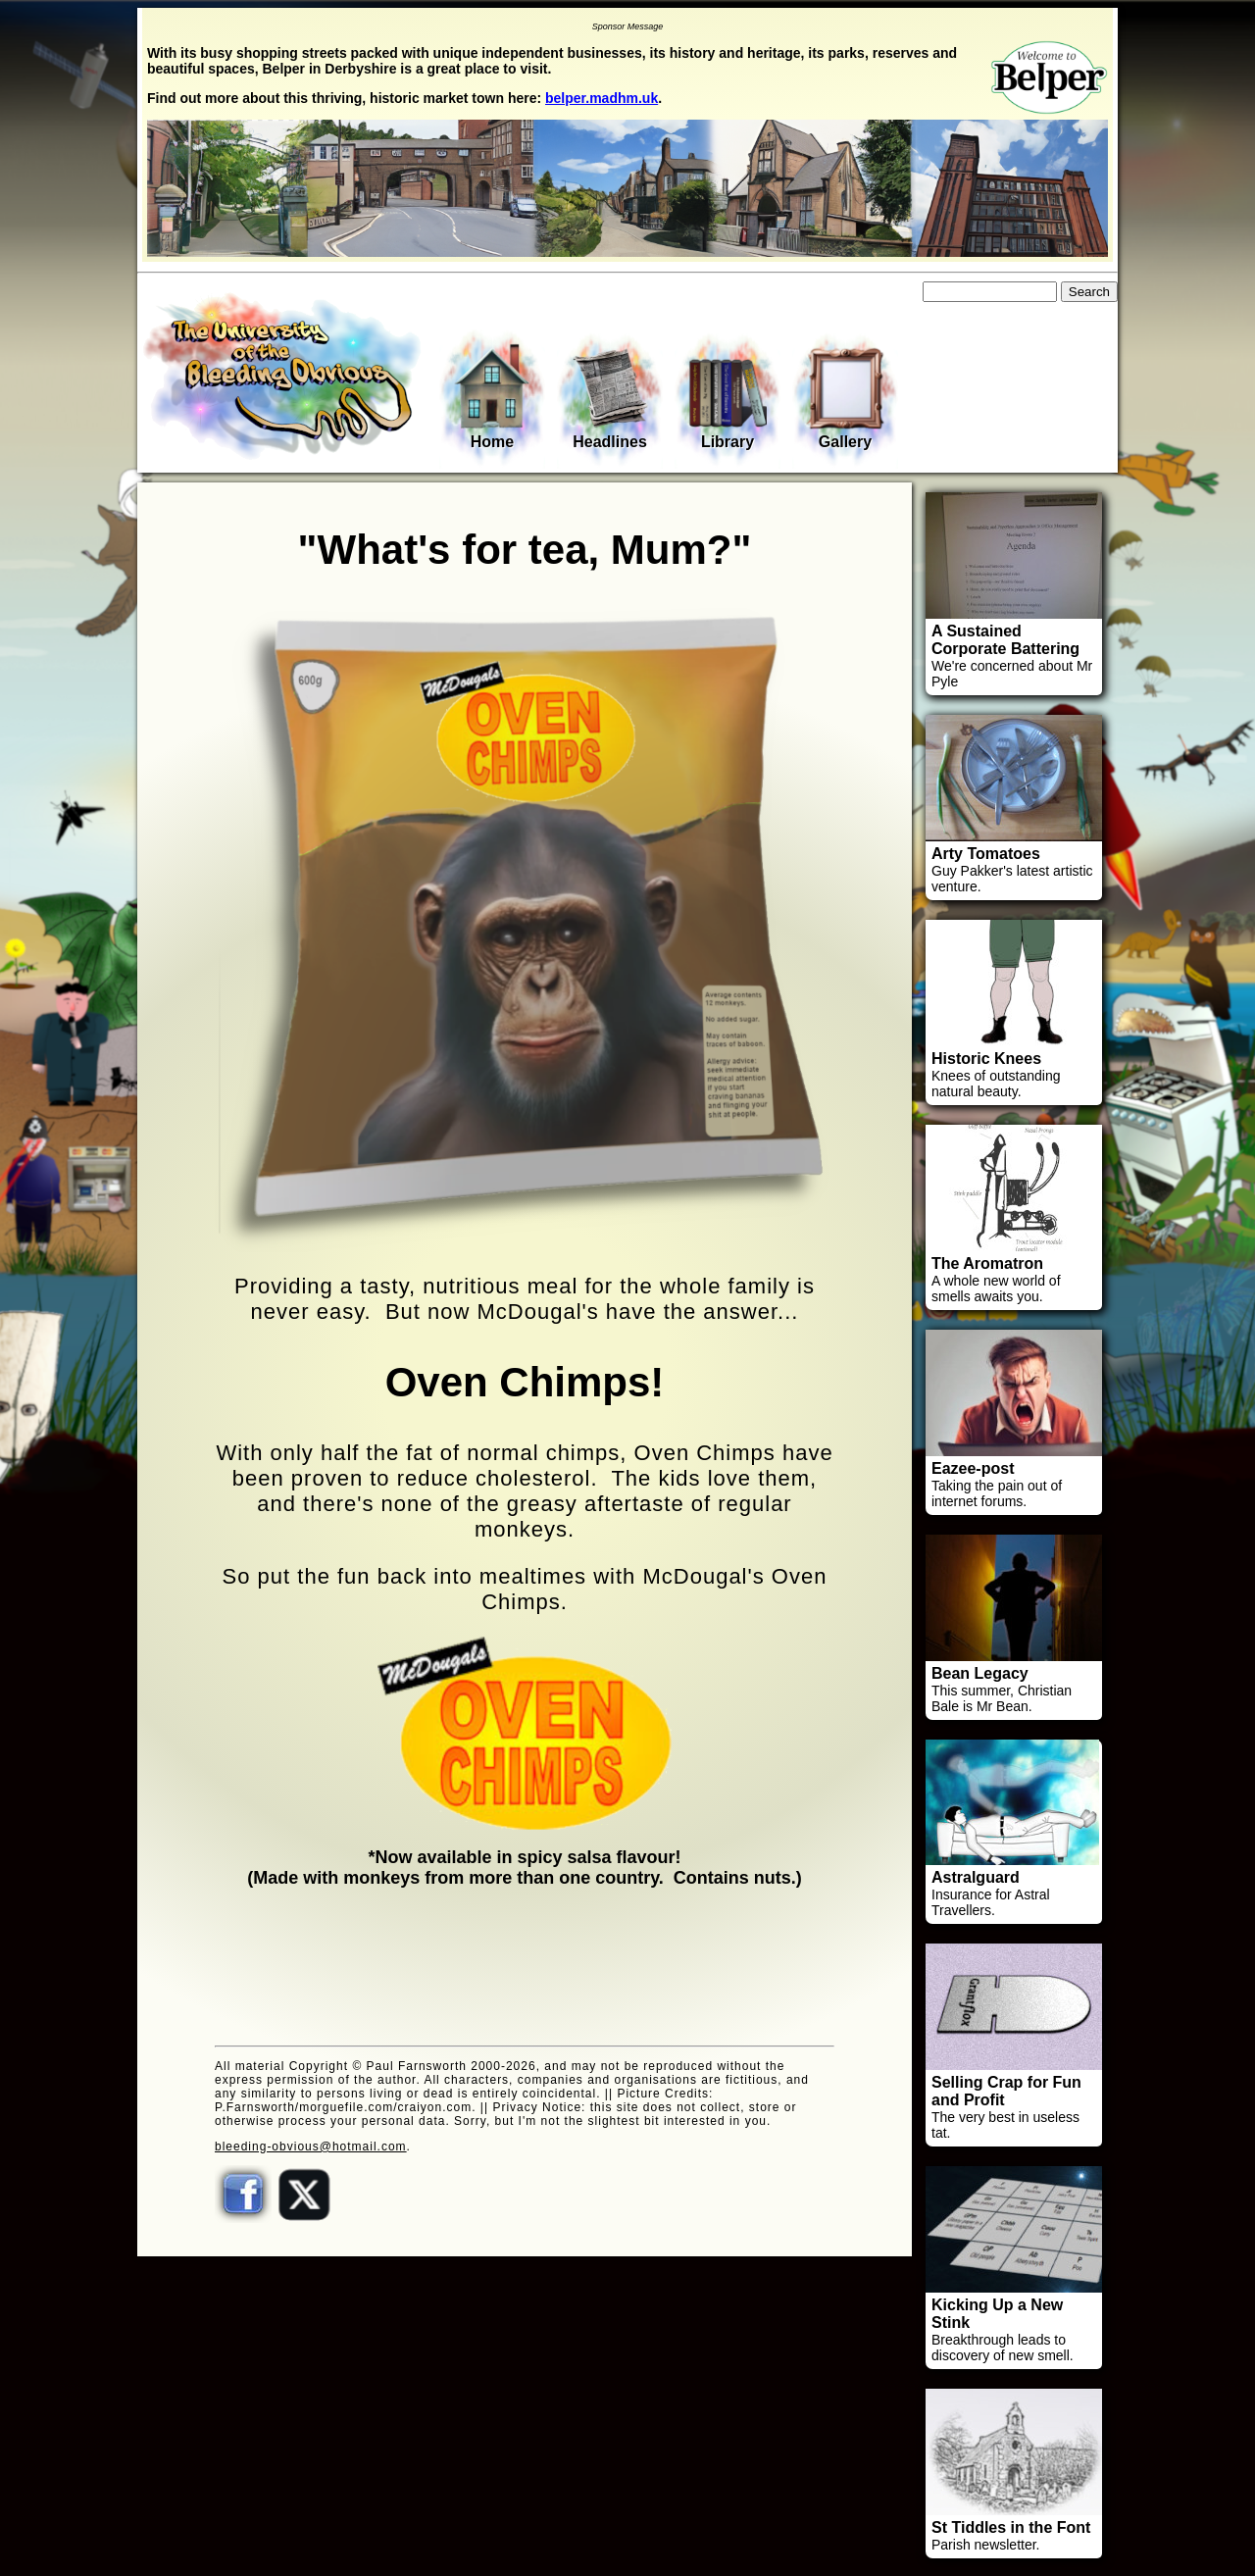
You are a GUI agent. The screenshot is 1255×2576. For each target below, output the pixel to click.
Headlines (610, 398)
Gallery (845, 398)
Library (727, 398)
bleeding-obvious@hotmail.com (311, 2146)
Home (492, 396)
